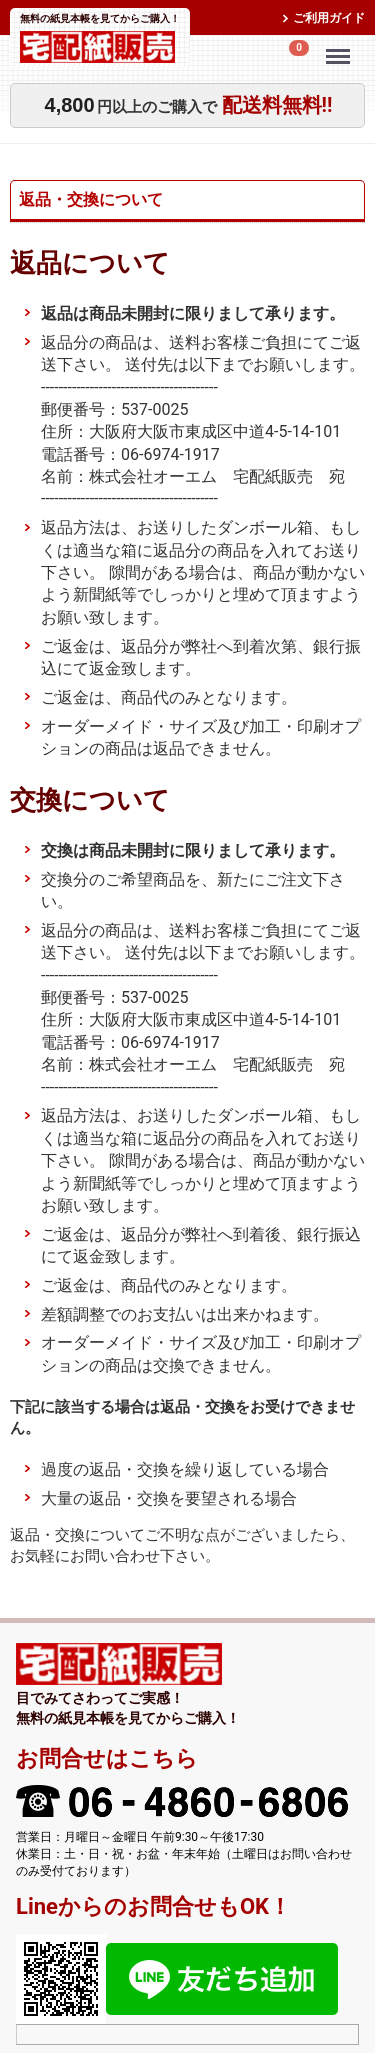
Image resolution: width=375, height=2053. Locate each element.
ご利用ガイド (329, 18)
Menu (341, 47)
